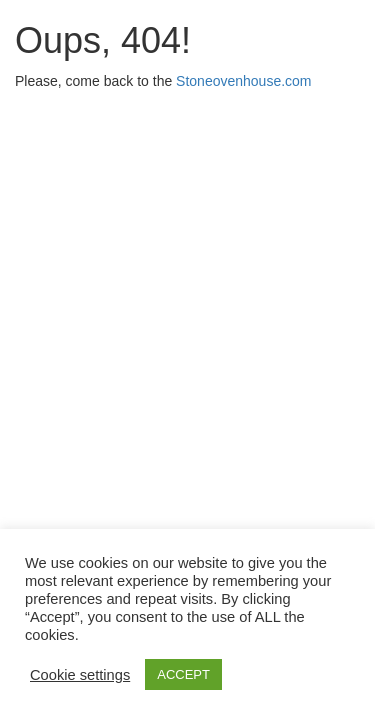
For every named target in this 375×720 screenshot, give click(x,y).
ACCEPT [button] (183, 674)
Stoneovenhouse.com (243, 81)
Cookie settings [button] (80, 675)
